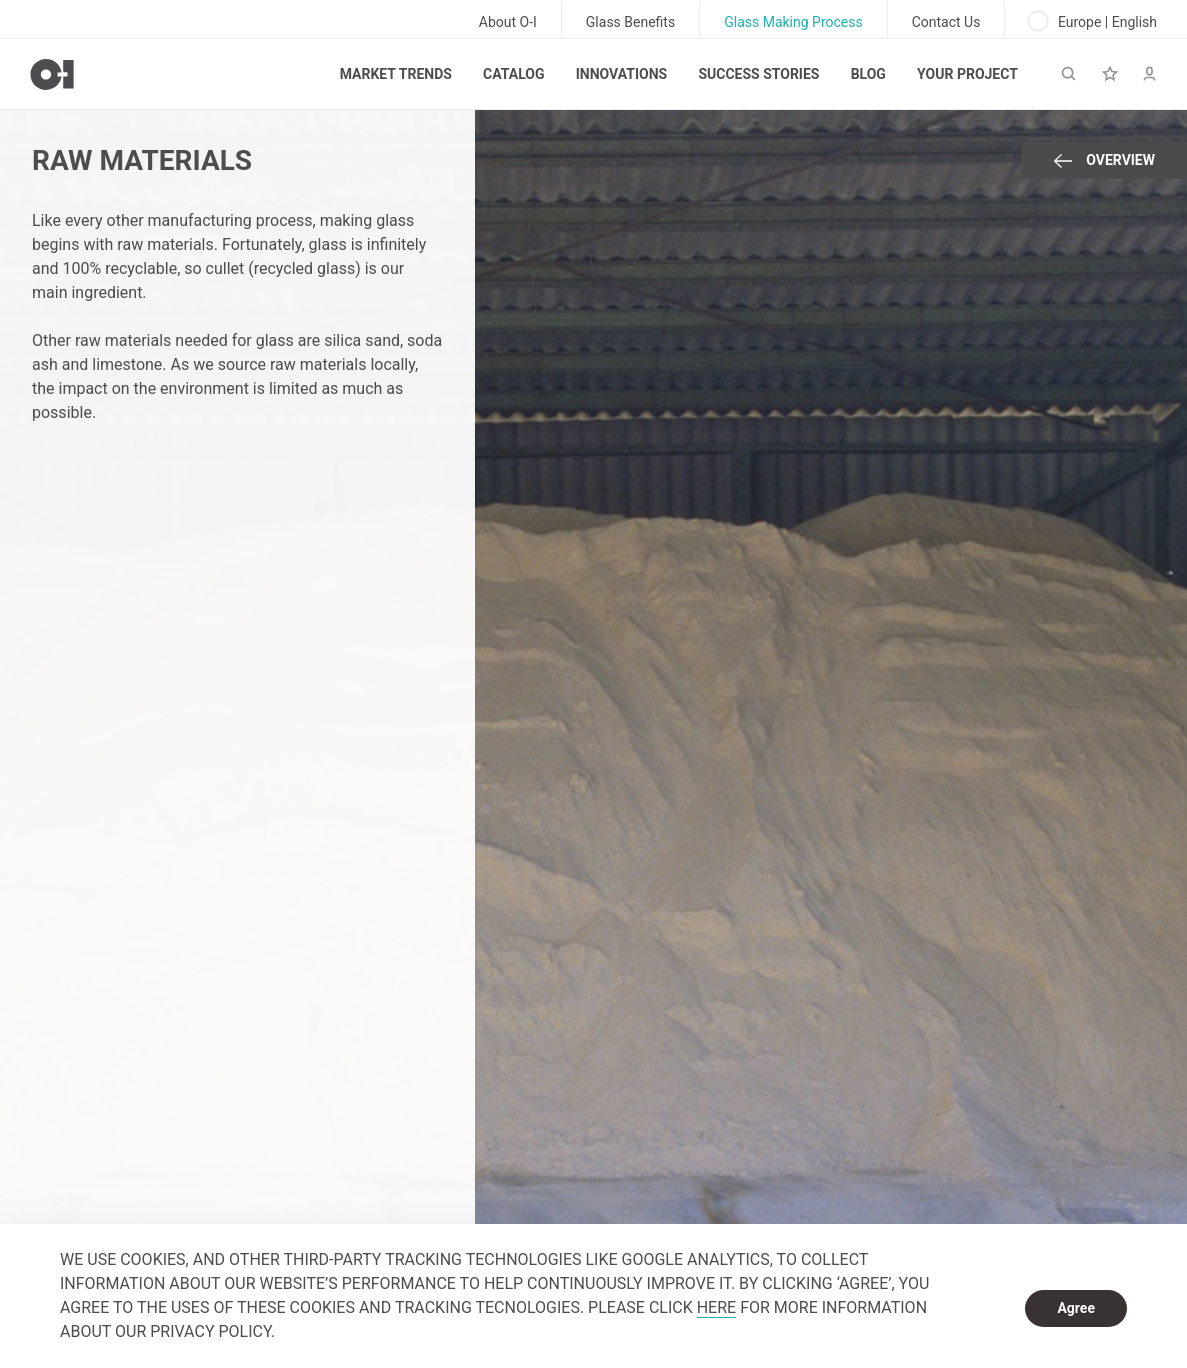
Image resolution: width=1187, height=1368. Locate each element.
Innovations (621, 74)
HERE (716, 1307)
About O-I (508, 22)
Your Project (967, 74)
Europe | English (1093, 21)
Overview (1104, 160)
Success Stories (758, 74)
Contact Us (946, 22)
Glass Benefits (630, 22)
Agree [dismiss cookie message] (1076, 1308)
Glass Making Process (793, 22)
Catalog (513, 74)
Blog (868, 74)
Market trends (396, 74)
